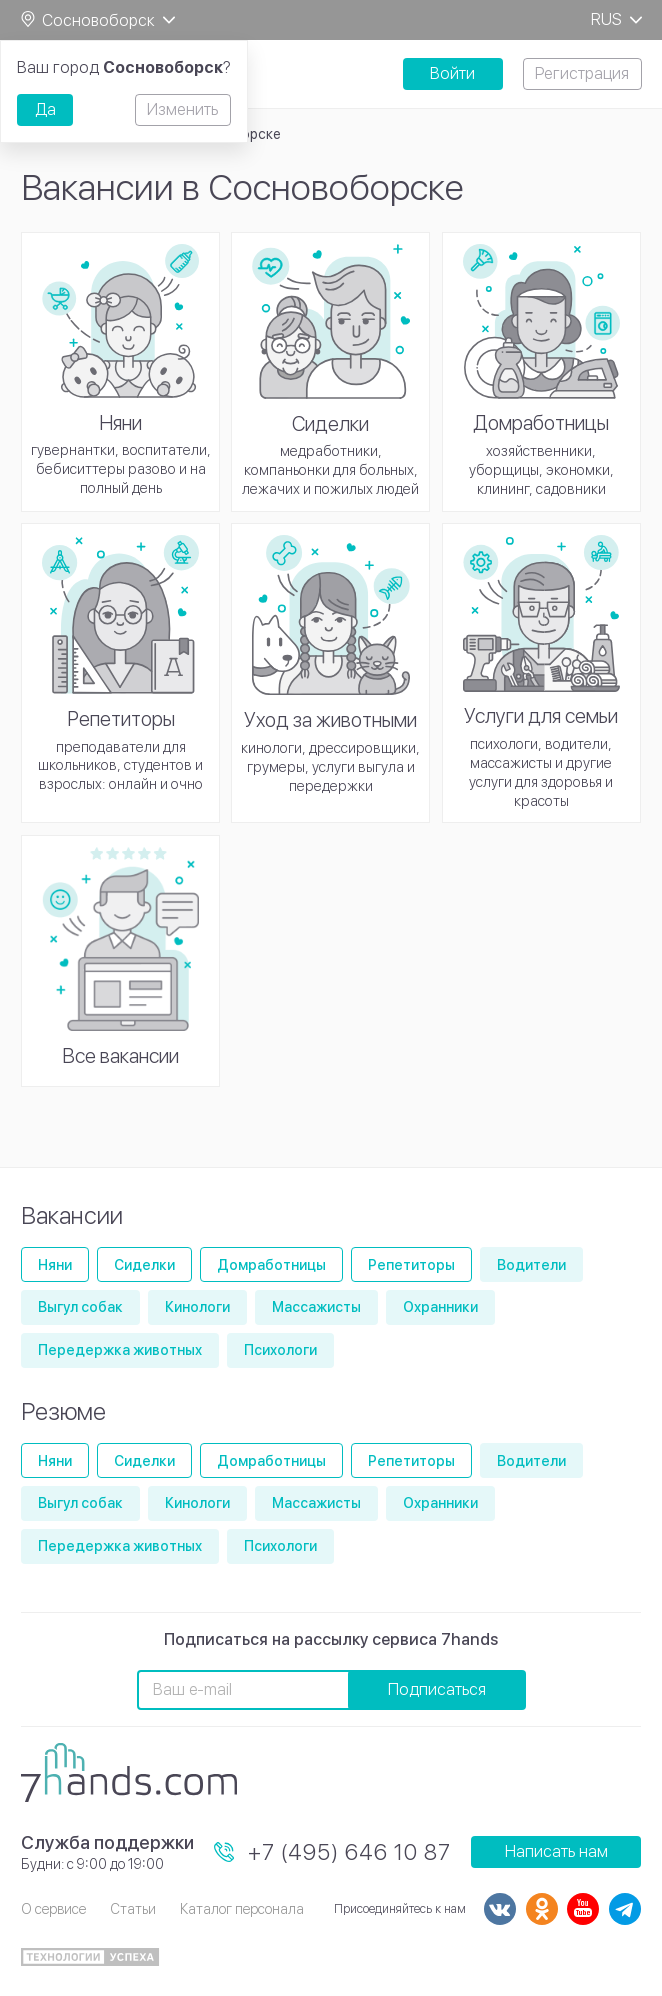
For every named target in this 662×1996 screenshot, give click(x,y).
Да (45, 109)
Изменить (182, 109)
